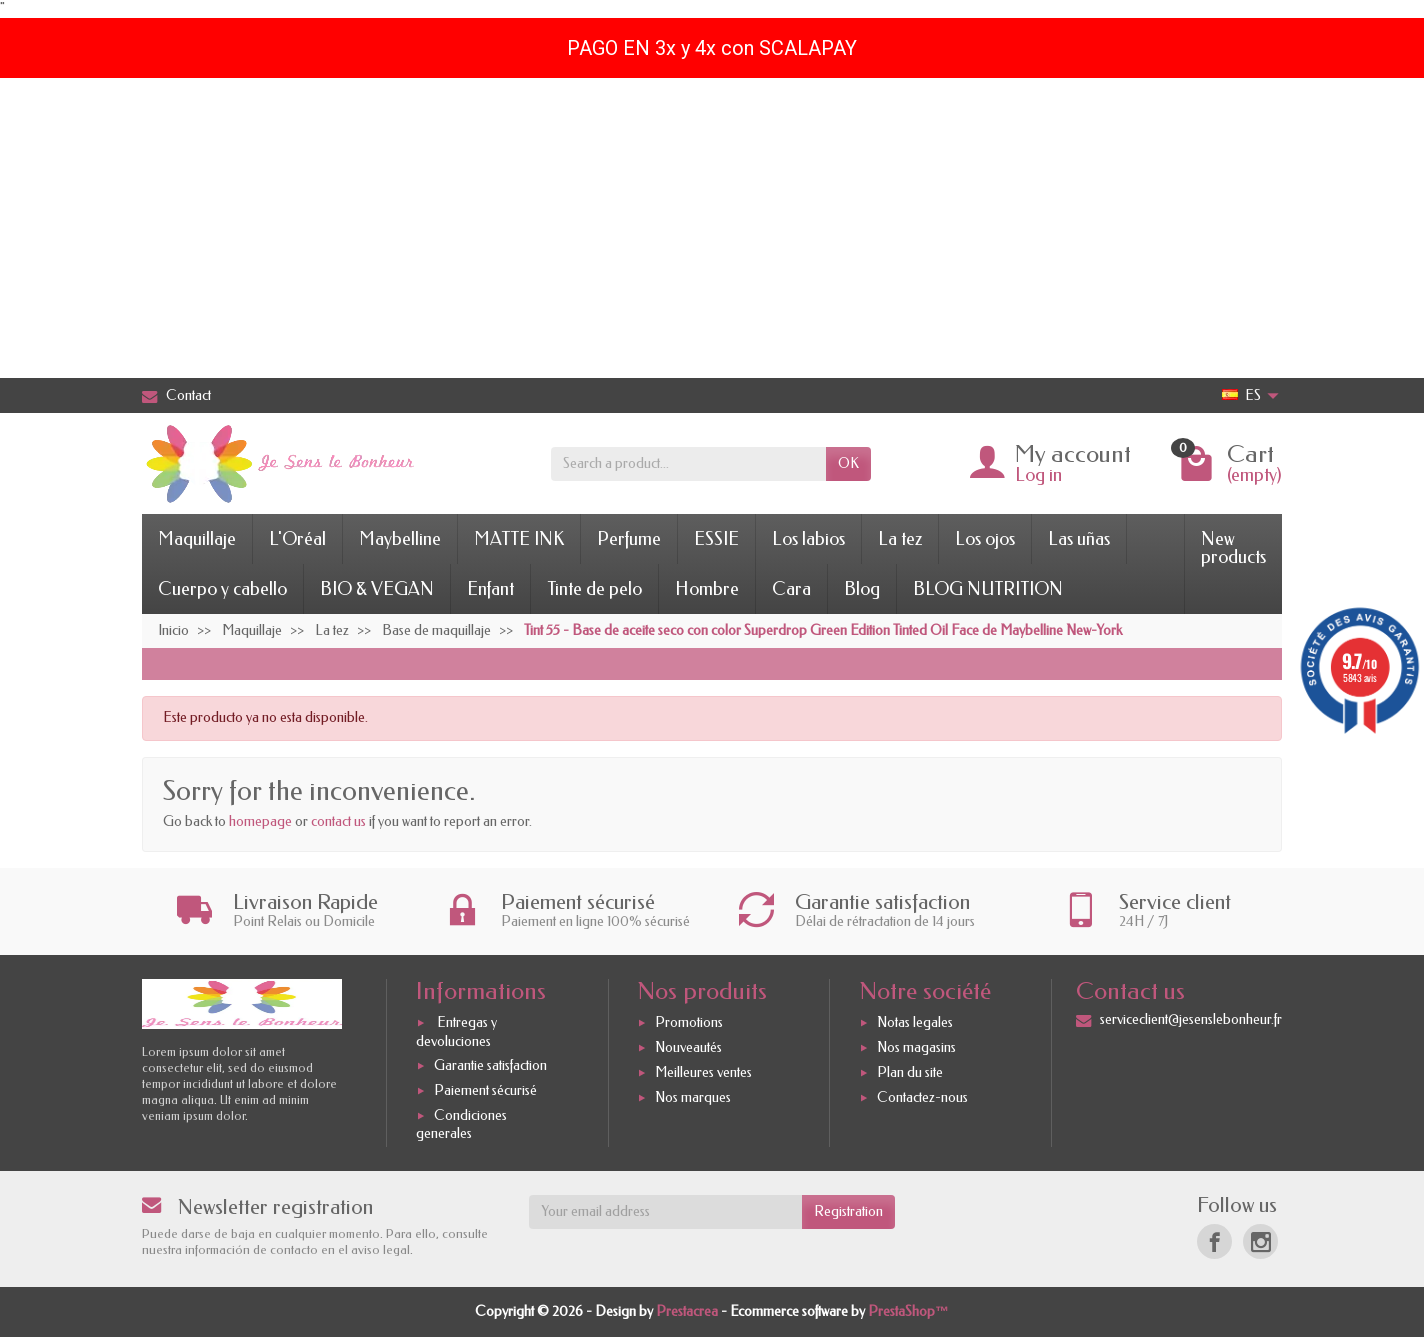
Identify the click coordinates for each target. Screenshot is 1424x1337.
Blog (862, 589)
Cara (791, 589)
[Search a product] (688, 464)
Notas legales (915, 1023)
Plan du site (910, 1072)
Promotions (689, 1023)
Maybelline (400, 539)
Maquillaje (197, 539)
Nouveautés (688, 1047)
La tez (900, 539)
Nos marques (693, 1097)
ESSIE (716, 539)
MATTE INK (519, 539)
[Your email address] (666, 1212)
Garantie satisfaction (490, 1066)
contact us (338, 821)
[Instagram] (1260, 1241)
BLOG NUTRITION (988, 589)
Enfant (490, 589)
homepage (260, 821)
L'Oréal (297, 539)
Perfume (629, 539)
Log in (1038, 475)
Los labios (808, 539)
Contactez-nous (922, 1097)
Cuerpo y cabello (222, 589)
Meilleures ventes (703, 1072)
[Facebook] (1214, 1241)
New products (1233, 548)
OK (848, 463)
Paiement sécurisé (485, 1090)
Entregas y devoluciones (456, 1032)
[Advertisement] (712, 228)
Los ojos (985, 539)
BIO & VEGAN (377, 589)
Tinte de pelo (594, 589)
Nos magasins (916, 1047)
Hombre (707, 589)
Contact (176, 395)
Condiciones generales (461, 1124)
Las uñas (1079, 539)
